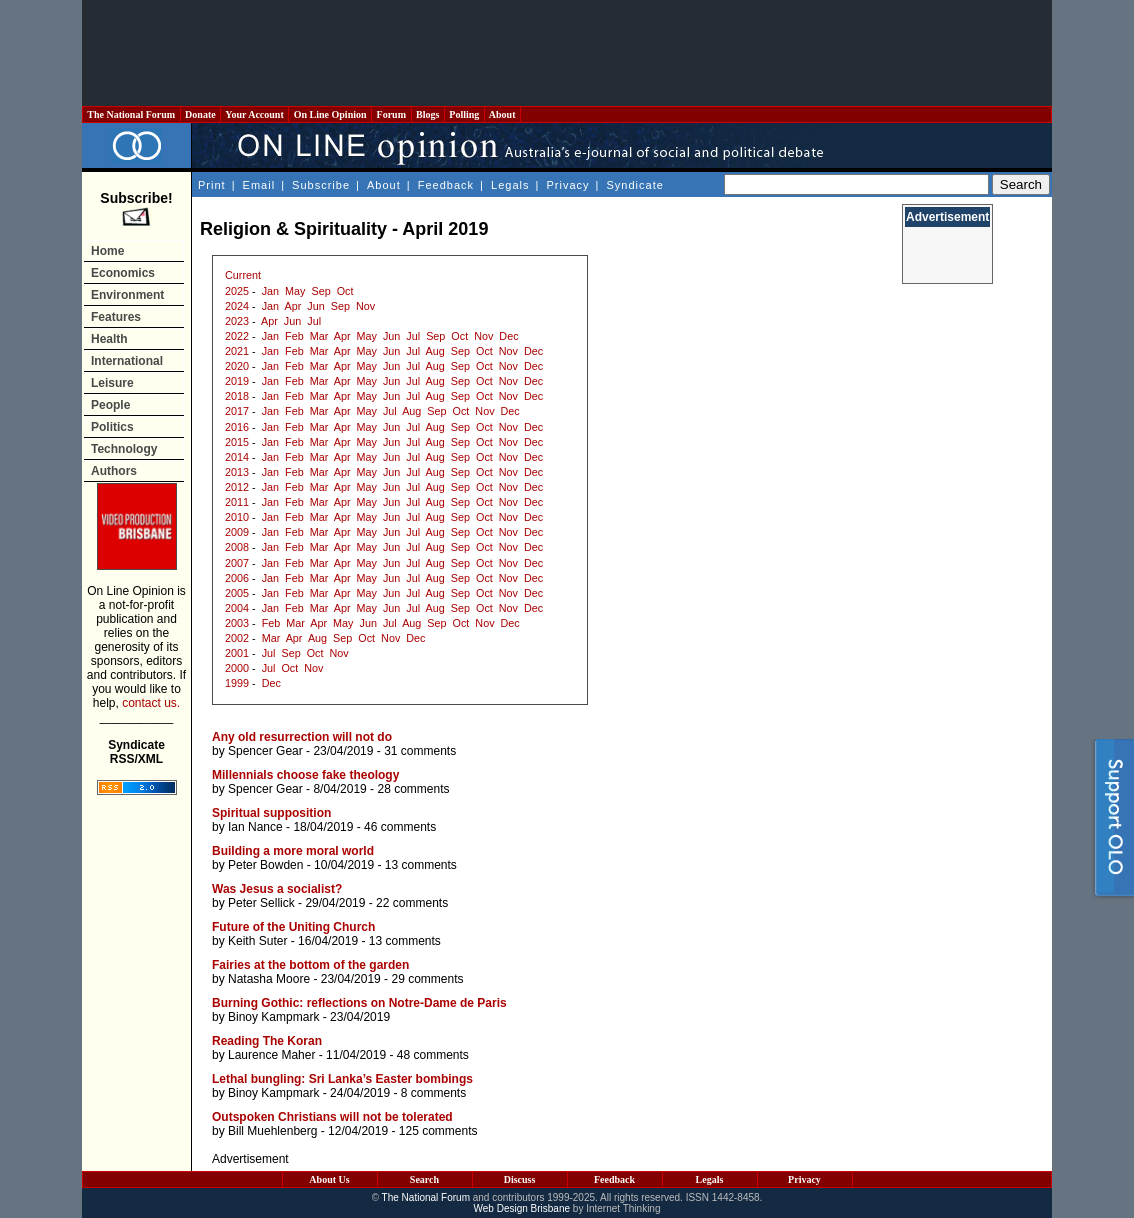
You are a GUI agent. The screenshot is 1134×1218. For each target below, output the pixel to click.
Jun (315, 306)
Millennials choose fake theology (305, 775)
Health (109, 339)
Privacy (567, 185)
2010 (237, 517)
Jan (270, 291)
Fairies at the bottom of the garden (310, 965)
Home (107, 251)
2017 (237, 411)
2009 (237, 532)
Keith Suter (257, 941)
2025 (237, 291)
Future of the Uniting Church (293, 927)
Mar (319, 336)
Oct (345, 291)
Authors (114, 471)
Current (243, 275)
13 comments (421, 865)
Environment (127, 295)
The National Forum (131, 114)
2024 (237, 306)
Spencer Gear (265, 751)
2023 (237, 321)
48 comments (433, 1055)
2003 (237, 623)
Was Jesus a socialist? (277, 889)
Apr (292, 306)
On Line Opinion (330, 114)
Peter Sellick (261, 903)
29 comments (427, 979)
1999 (237, 683)
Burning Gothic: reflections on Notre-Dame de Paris (359, 1003)
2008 (237, 547)
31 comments (420, 751)
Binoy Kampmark (273, 1017)
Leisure (112, 383)
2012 (237, 487)
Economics (123, 273)
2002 (237, 638)
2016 (237, 427)
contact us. (151, 703)
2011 (237, 502)
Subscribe (321, 185)
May (295, 291)
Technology (124, 449)
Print (212, 185)
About (502, 114)
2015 (237, 442)
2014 (237, 457)
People (110, 405)
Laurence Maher (271, 1055)
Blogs (428, 114)
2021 (237, 351)
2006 (237, 578)
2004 (237, 608)
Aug (435, 351)
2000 (237, 668)
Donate (201, 114)
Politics (112, 427)
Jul (314, 321)
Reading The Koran (267, 1041)
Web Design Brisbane (522, 1208)
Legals (510, 185)
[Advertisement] (567, 53)
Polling (464, 114)
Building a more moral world (293, 851)
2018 (237, 396)
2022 (237, 336)
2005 (237, 593)
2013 (237, 472)
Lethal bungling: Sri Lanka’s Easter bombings (342, 1079)
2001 (237, 653)
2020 (237, 366)
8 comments (433, 1093)
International (127, 361)
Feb (294, 336)
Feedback (446, 185)
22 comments (412, 903)
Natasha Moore (269, 979)
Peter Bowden (265, 865)
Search (424, 1179)
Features (116, 317)
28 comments (413, 789)
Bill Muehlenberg (272, 1131)
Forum (391, 114)
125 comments (438, 1131)
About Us (329, 1179)
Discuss (520, 1179)
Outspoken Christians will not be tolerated (332, 1117)
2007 (237, 563)
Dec (508, 336)
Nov (365, 306)
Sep (320, 291)
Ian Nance (255, 827)
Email (259, 185)
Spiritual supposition (271, 813)
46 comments (400, 827)
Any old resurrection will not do (302, 737)
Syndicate (635, 185)
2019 (237, 381)
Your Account (254, 114)
